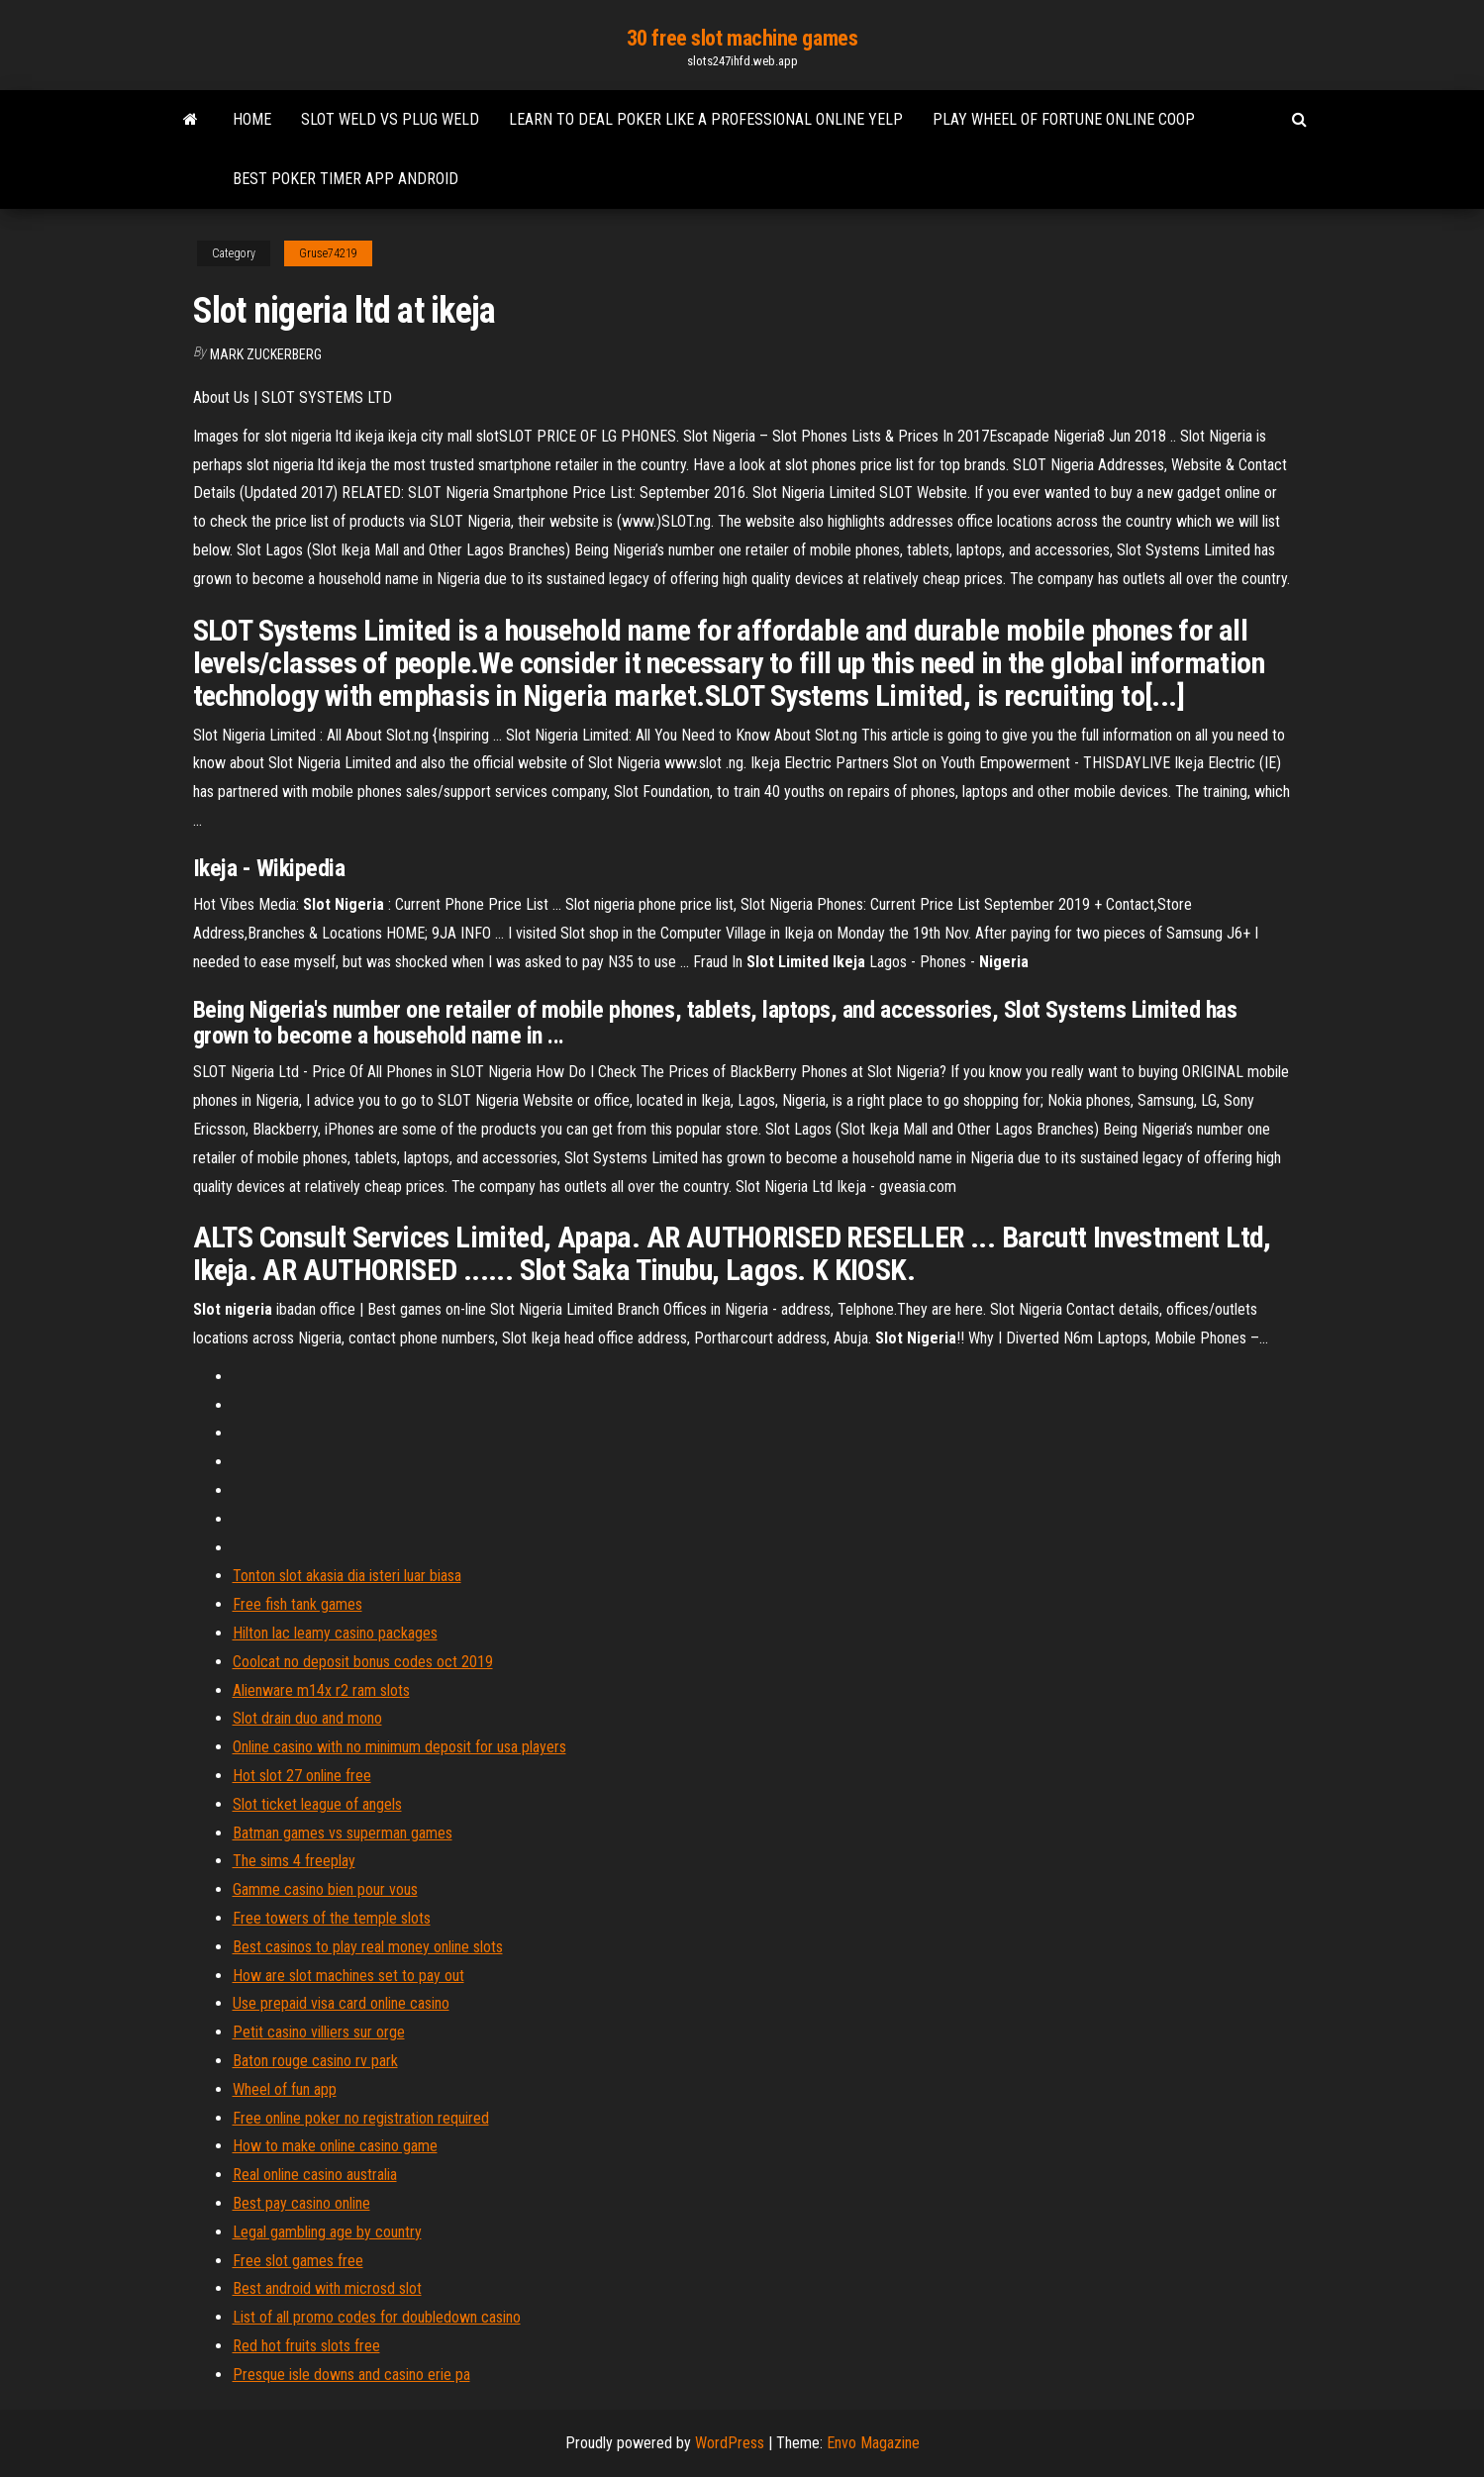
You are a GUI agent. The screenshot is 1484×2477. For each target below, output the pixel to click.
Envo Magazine (873, 2442)
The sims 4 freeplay (294, 1860)
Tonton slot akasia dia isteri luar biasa (347, 1575)
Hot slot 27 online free (302, 1775)
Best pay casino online (301, 2203)
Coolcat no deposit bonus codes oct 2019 (363, 1661)
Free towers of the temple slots (332, 1918)
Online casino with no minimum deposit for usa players (399, 1746)
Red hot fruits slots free (306, 2345)
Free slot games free (298, 2260)
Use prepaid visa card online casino (341, 2003)
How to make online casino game (335, 2145)
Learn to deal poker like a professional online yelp (706, 119)
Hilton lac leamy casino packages (335, 1633)
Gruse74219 (328, 253)
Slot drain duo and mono (307, 1718)
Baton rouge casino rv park (315, 2060)
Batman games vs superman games (342, 1833)
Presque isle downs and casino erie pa (351, 2374)
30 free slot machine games (742, 38)
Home (252, 119)
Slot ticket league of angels (317, 1804)
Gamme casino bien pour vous (325, 1889)
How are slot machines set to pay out (348, 1975)
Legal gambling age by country (327, 2232)
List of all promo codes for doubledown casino (377, 2317)
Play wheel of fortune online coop (1064, 119)
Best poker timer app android (345, 178)
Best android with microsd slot (327, 2288)
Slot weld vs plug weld (390, 119)
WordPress (729, 2442)
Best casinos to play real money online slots (368, 1946)
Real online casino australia (315, 2174)
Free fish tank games (297, 1604)
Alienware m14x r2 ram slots (321, 1690)
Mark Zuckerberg (266, 354)
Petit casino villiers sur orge (319, 2032)
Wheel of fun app (285, 2089)
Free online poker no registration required (361, 2118)
